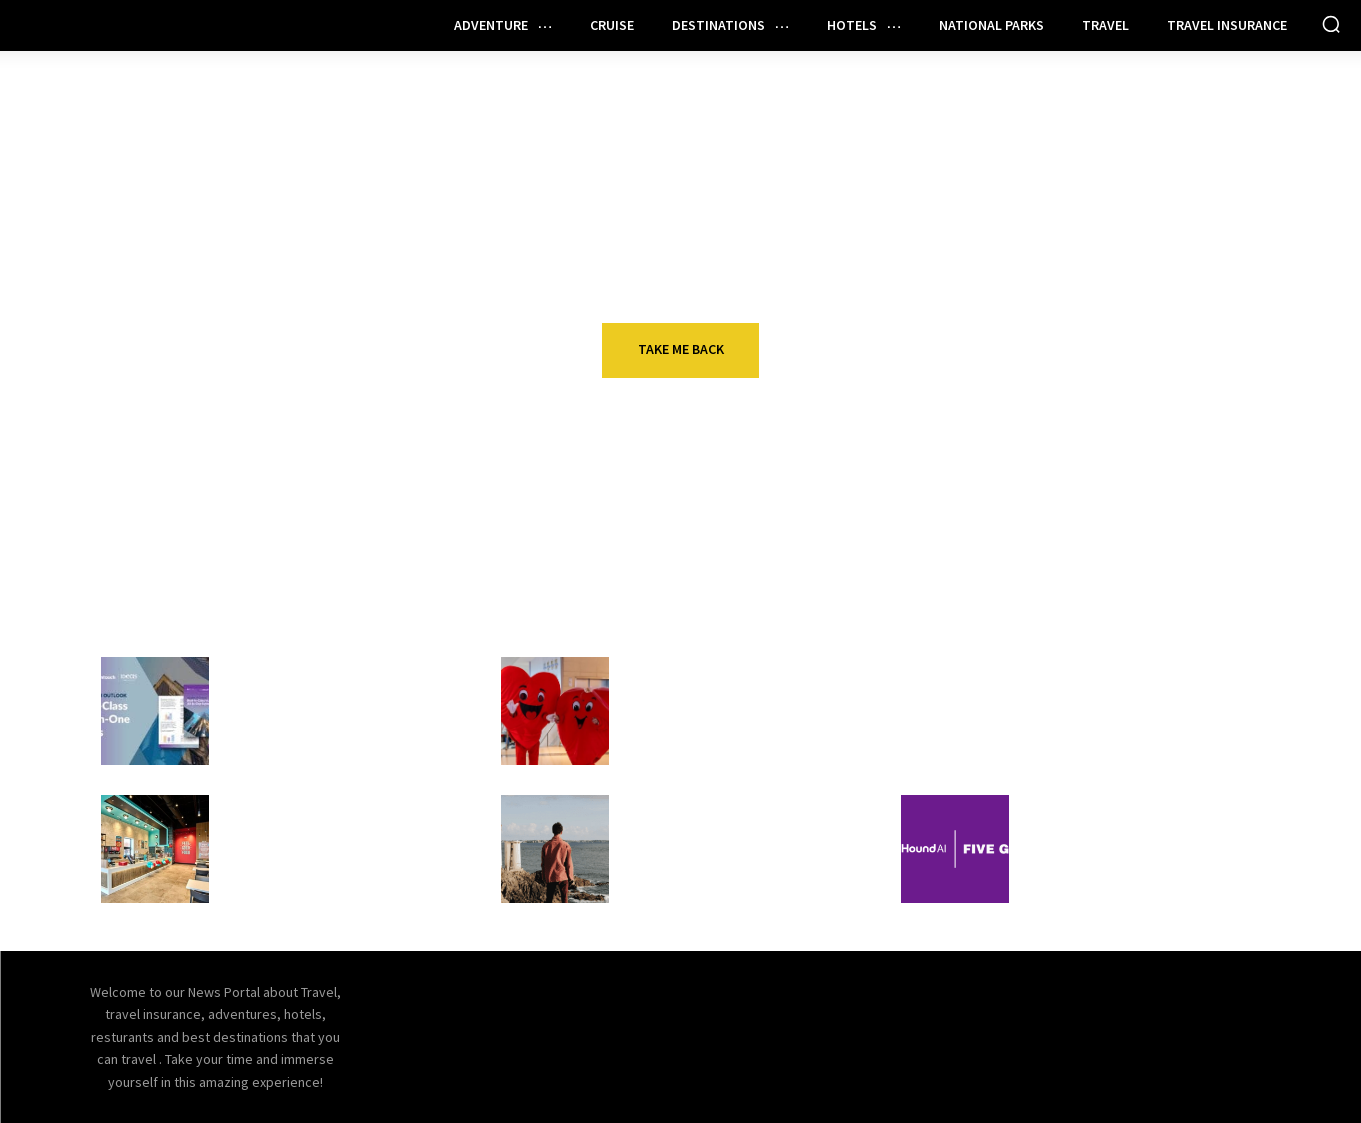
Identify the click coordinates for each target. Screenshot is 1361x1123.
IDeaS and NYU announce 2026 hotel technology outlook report (326, 721)
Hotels (258, 669)
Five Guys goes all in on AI (1128, 835)
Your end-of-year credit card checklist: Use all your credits (1143, 709)
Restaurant (277, 807)
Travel (656, 669)
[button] (1331, 24)
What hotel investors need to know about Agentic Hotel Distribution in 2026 (744, 859)
